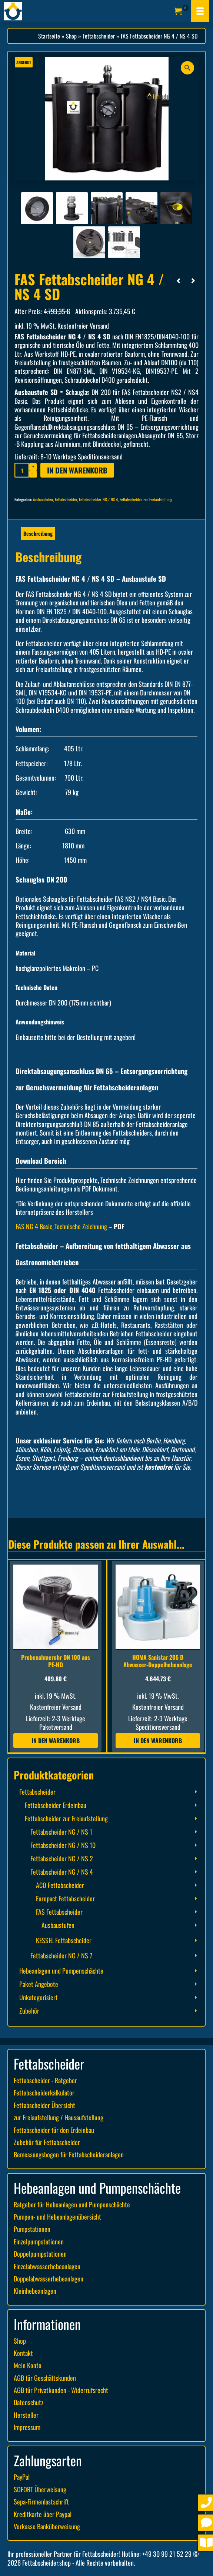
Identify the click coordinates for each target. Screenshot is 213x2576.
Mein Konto (27, 2365)
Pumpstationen (32, 2229)
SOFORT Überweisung (40, 2489)
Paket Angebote (38, 1984)
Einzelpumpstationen (39, 2241)
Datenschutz (28, 2402)
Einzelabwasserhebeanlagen (47, 2266)
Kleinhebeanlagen (35, 2291)
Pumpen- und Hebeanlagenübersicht (57, 2216)
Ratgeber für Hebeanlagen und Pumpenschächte (72, 2204)
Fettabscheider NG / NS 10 (63, 1845)
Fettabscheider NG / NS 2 (61, 1858)
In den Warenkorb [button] (55, 1740)
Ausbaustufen (43, 499)
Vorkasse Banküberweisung (47, 2526)
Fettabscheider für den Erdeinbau (54, 2130)
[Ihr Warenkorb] (181, 11)
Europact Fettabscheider (65, 1898)
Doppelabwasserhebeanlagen (48, 2278)
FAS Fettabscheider (59, 1912)
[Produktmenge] (21, 470)
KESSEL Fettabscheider (63, 1940)
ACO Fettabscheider (60, 1885)
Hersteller (26, 2415)
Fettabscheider (66, 499)
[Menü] (200, 11)
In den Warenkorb (77, 470)
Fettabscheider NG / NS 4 (98, 499)
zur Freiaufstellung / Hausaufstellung (58, 2117)
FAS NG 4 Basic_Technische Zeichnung (61, 1226)
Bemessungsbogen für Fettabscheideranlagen (69, 2154)
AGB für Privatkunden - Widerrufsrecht (61, 2390)
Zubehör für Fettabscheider (47, 2142)
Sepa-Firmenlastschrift (41, 2501)
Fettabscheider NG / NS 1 (61, 1832)
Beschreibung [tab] (38, 533)
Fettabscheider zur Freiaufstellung (146, 499)
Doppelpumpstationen (40, 2253)
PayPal (22, 2477)
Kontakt (23, 2353)
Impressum (27, 2427)
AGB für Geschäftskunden (45, 2378)
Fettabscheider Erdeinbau (55, 1805)
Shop (20, 2341)
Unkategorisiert (38, 1997)
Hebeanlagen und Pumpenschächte (61, 1970)
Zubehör (29, 2010)
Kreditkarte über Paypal (42, 2514)
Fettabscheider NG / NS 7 (61, 1955)
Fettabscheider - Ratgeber (45, 2080)
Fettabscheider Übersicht (44, 2105)
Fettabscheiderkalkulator (44, 2092)
